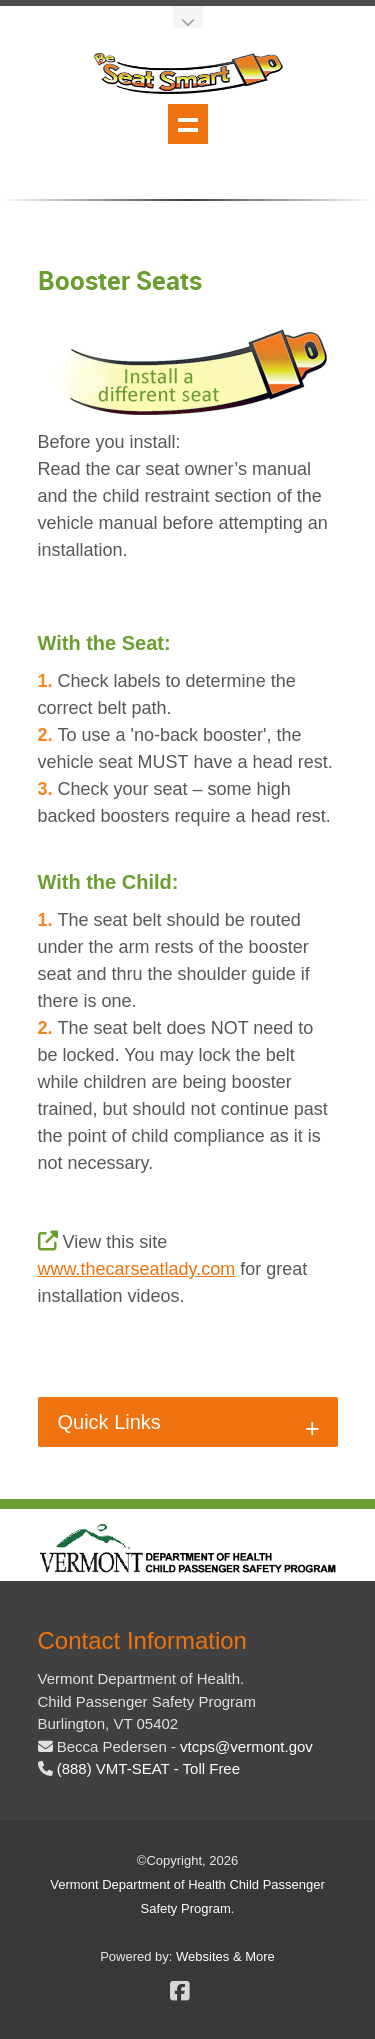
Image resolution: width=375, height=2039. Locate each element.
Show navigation (188, 124)
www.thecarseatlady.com (137, 1269)
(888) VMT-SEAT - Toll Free (148, 1768)
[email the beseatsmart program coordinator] (246, 1746)
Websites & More (225, 1956)
